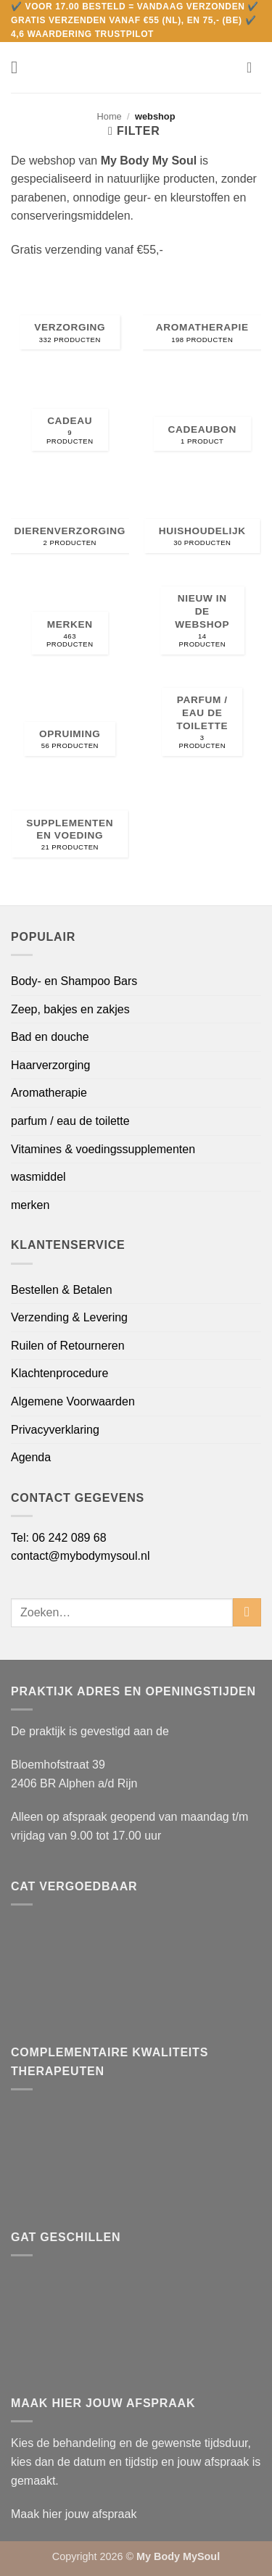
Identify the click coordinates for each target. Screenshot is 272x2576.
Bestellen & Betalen (61, 1290)
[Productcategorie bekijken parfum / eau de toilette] (202, 724)
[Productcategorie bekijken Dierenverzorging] (70, 521)
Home (109, 116)
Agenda (31, 1457)
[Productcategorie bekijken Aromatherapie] (202, 318)
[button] (19, 67)
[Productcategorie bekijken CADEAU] (70, 419)
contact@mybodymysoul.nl (80, 1556)
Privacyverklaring (55, 1430)
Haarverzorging (50, 1065)
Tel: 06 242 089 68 (59, 1538)
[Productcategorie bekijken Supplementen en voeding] (70, 826)
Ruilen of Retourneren (68, 1345)
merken (30, 1205)
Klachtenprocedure (59, 1373)
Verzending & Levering (69, 1317)
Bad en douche (50, 1037)
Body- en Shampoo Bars (74, 981)
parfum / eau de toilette (70, 1121)
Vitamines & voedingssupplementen (103, 1149)
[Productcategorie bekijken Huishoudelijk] (202, 521)
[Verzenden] (247, 1612)
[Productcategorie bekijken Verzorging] (70, 318)
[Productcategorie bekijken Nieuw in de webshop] (202, 622)
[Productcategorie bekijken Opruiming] (70, 724)
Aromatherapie (49, 1093)
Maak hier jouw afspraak (73, 2514)
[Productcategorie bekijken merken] (70, 622)
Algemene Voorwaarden (73, 1401)
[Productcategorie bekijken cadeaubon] (202, 419)
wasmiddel (38, 1177)
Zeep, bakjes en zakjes (70, 1009)
